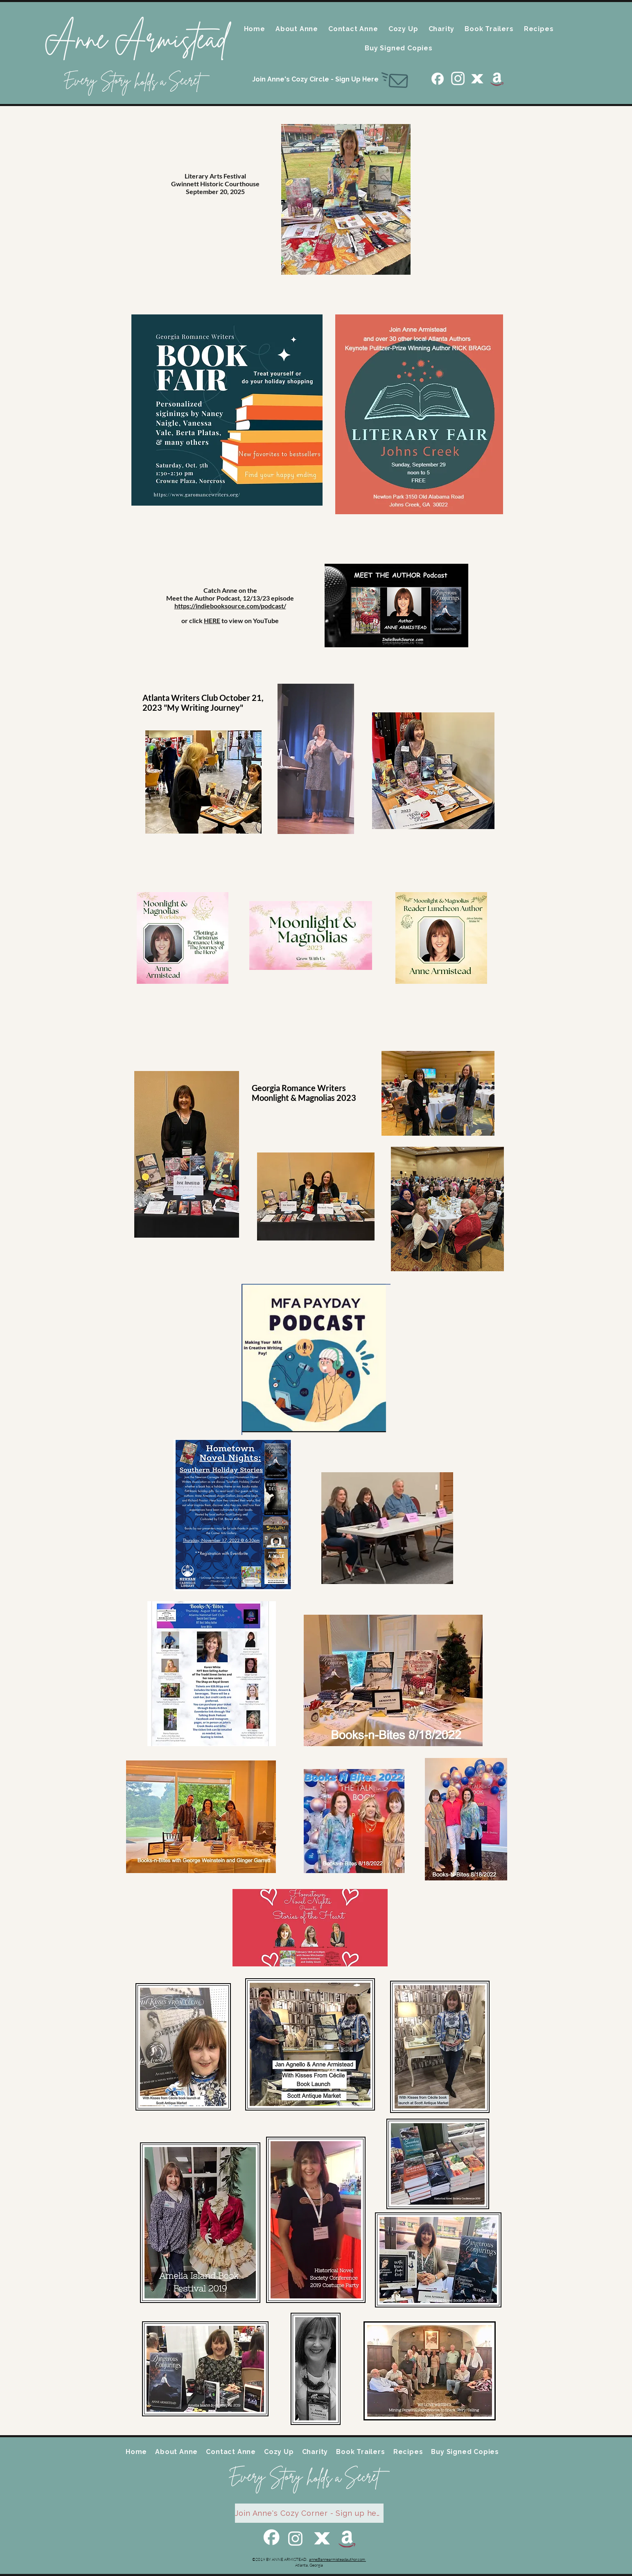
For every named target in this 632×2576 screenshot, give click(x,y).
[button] (296, 29)
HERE (212, 620)
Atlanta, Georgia (309, 2565)
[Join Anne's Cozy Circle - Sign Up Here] (316, 79)
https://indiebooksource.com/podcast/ (230, 606)
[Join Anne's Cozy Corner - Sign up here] (309, 2513)
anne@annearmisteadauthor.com (337, 2559)
